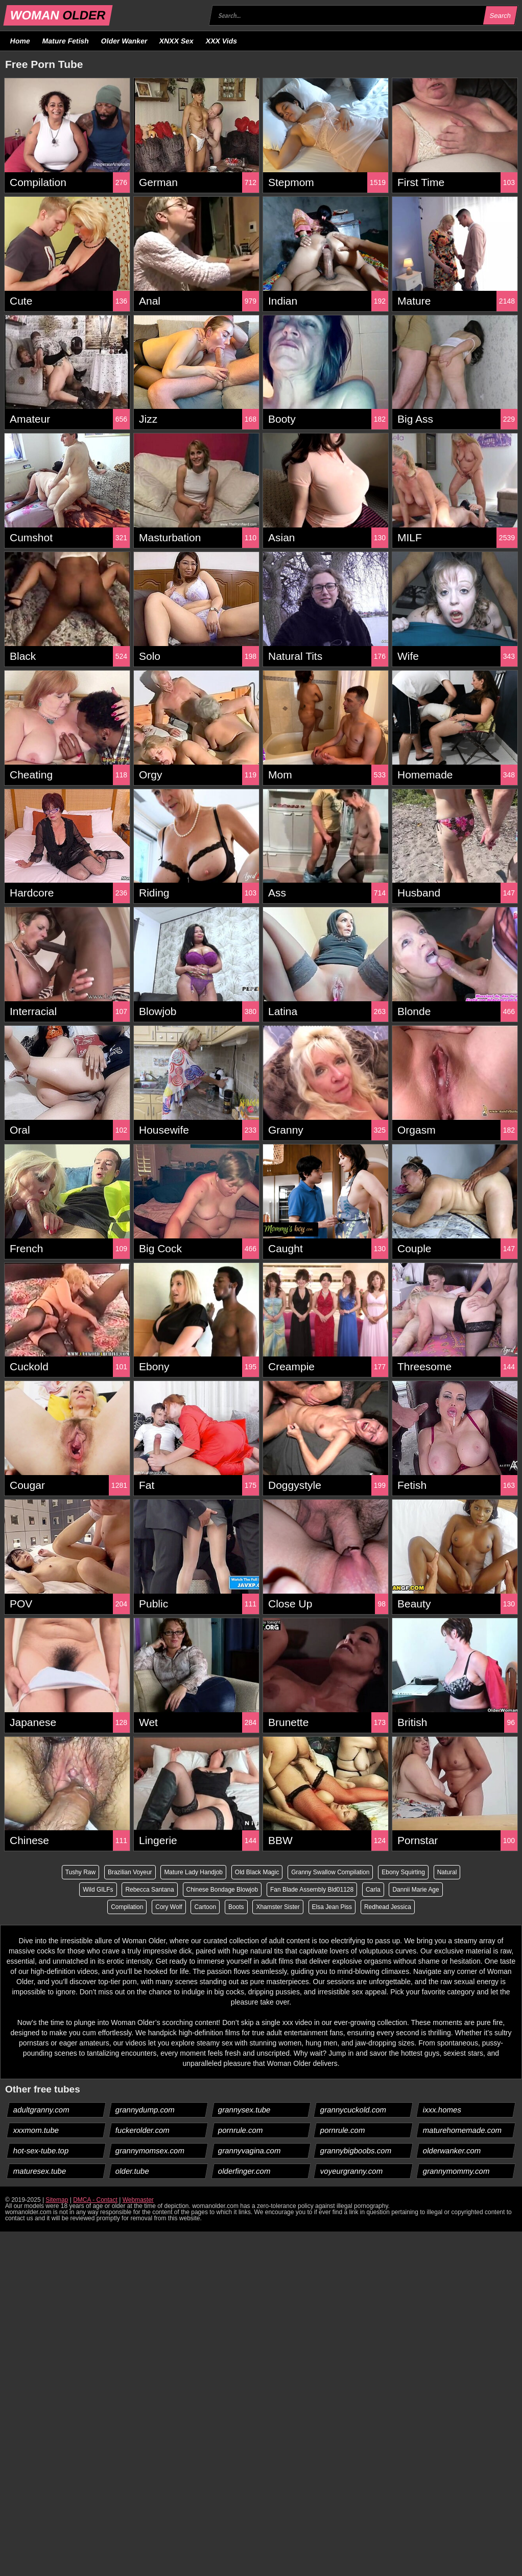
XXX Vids (221, 41)
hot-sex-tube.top (41, 2150)
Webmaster (138, 2199)
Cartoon (205, 1907)
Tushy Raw (80, 1872)
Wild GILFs (98, 1889)
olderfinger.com (244, 2171)
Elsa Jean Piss (332, 1907)
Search (500, 15)
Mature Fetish (65, 41)
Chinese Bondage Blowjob (222, 1889)
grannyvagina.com (249, 2150)
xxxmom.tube (36, 2130)
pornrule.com (240, 2130)
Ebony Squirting (403, 1872)
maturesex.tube (40, 2171)
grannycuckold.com (353, 2109)
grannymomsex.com (150, 2150)
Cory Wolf (168, 1907)
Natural (447, 1872)
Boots (236, 1907)
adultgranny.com (41, 2109)
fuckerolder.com (143, 2130)
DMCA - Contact (95, 2199)
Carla (373, 1889)
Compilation (127, 1907)
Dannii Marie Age (416, 1889)
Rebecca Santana (149, 1889)
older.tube (132, 2171)
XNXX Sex (177, 41)
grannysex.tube (244, 2109)
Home (20, 41)
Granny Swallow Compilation (330, 1872)
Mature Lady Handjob (193, 1872)
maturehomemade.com (462, 2130)
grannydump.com (145, 2109)
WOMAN (58, 15)
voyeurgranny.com (352, 2171)
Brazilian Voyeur (130, 1872)
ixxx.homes (442, 2109)
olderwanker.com (451, 2150)
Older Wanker (124, 41)
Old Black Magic (257, 1872)
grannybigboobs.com (356, 2150)
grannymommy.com (456, 2171)
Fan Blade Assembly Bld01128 (311, 1889)
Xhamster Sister (277, 1907)
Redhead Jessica (387, 1907)
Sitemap (56, 2199)
